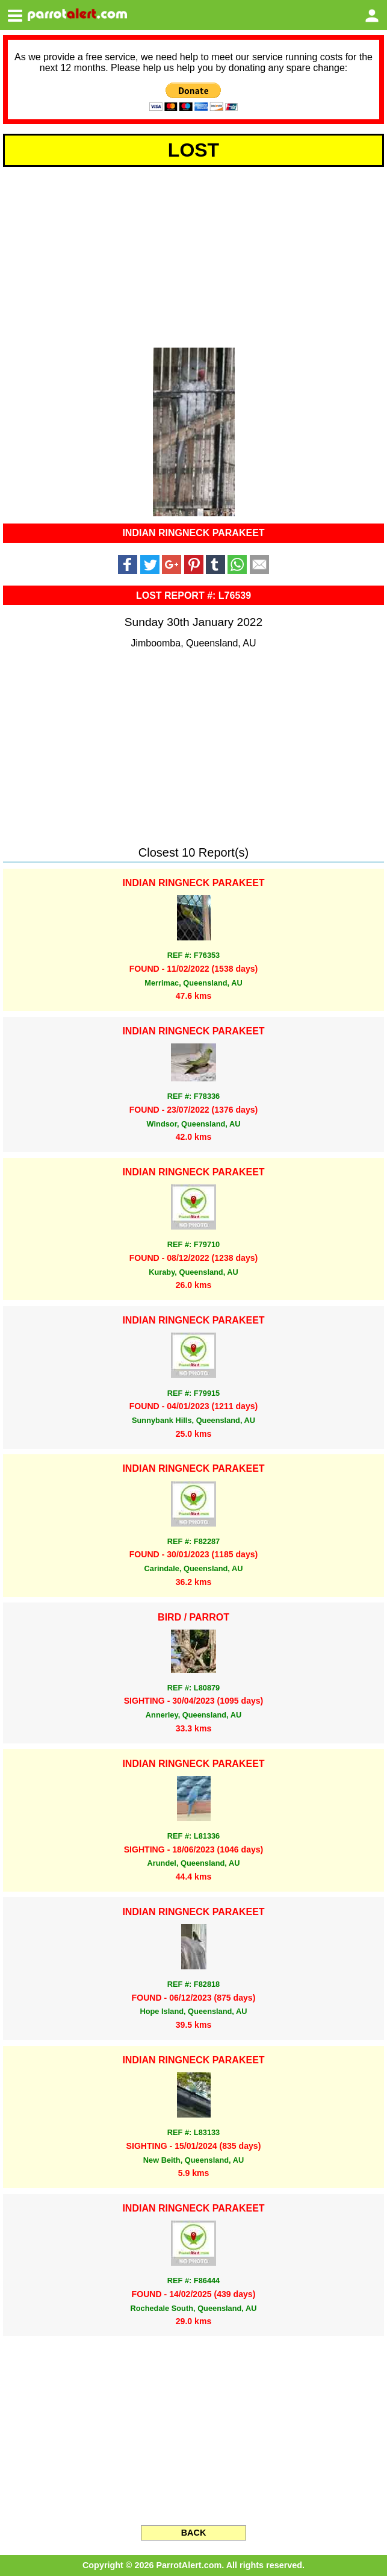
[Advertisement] (193, 255)
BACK (193, 2532)
